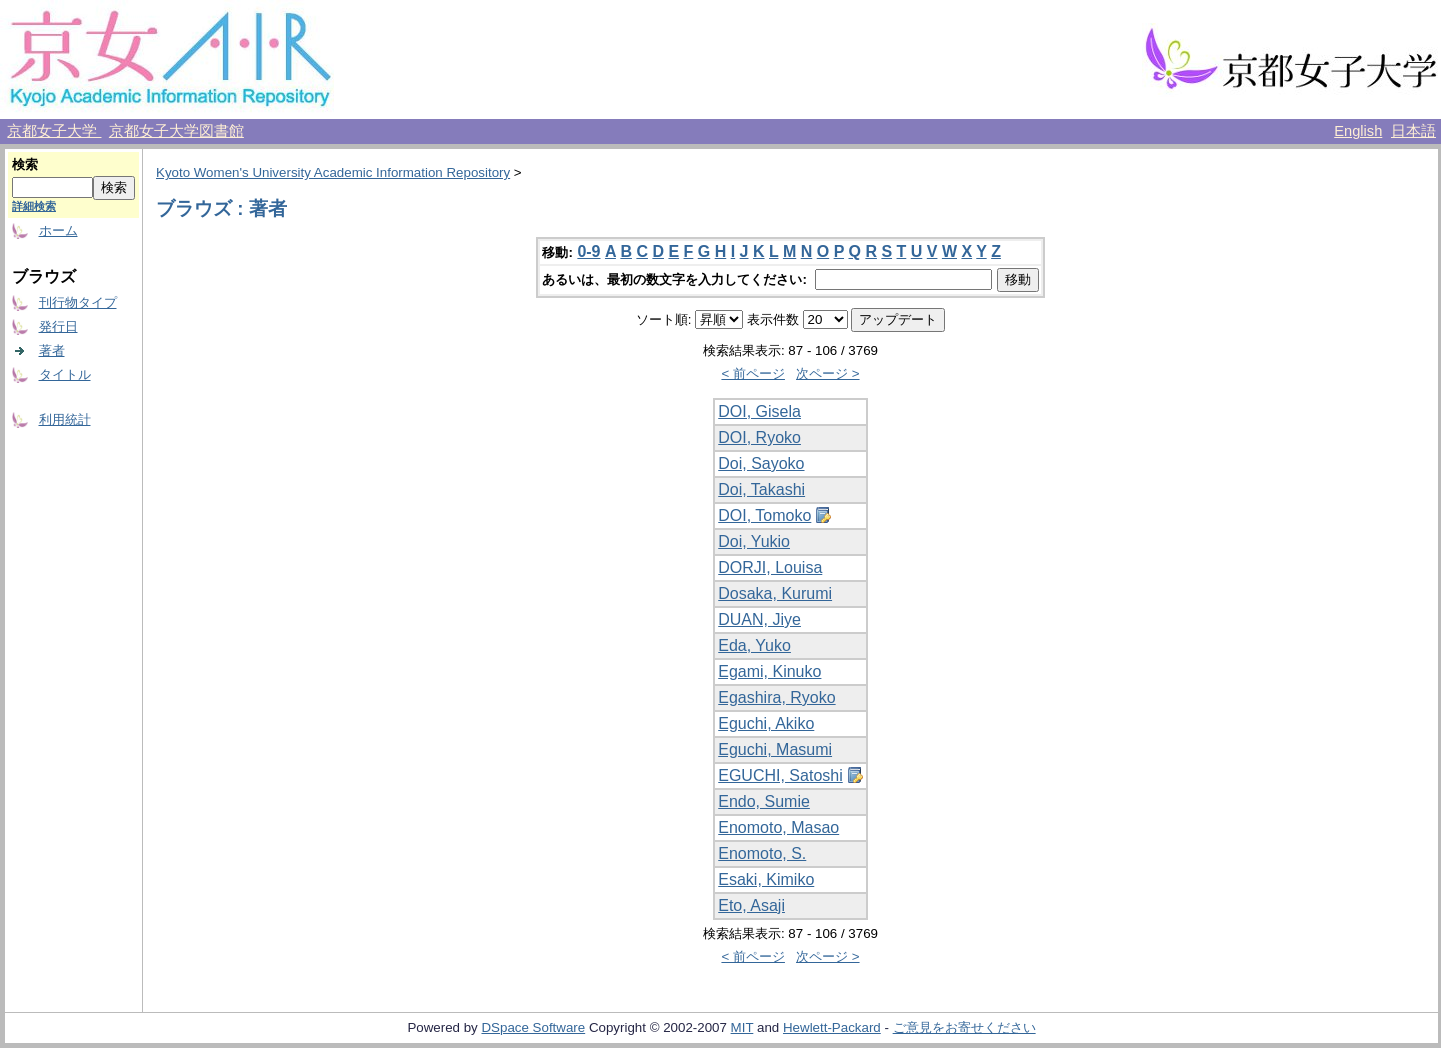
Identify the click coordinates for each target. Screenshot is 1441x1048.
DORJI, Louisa (770, 567)
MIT (742, 1027)
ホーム (58, 230)
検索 (25, 164)
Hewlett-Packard (832, 1027)
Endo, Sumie (764, 801)
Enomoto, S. (762, 853)
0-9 (588, 251)
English (1358, 131)
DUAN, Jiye (759, 619)
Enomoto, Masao (778, 827)
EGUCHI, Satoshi (780, 775)
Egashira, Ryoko (776, 697)
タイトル (65, 374)
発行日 (58, 326)
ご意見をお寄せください (964, 1027)
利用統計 (65, 419)
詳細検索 (34, 206)
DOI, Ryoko (759, 437)
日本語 (1413, 131)
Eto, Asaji (751, 905)
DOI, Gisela (759, 411)
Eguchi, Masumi (775, 749)
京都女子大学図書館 (176, 131)
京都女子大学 (54, 131)
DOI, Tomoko (764, 515)
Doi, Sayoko (761, 463)
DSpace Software (533, 1027)
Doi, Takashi (761, 489)
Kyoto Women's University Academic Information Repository (333, 172)
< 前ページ (753, 373)
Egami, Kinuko (769, 671)
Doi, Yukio (754, 541)
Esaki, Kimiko (766, 879)
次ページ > (828, 373)
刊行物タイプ (78, 302)
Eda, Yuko (754, 645)
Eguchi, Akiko (766, 723)
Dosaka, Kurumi (775, 593)
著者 (52, 350)
